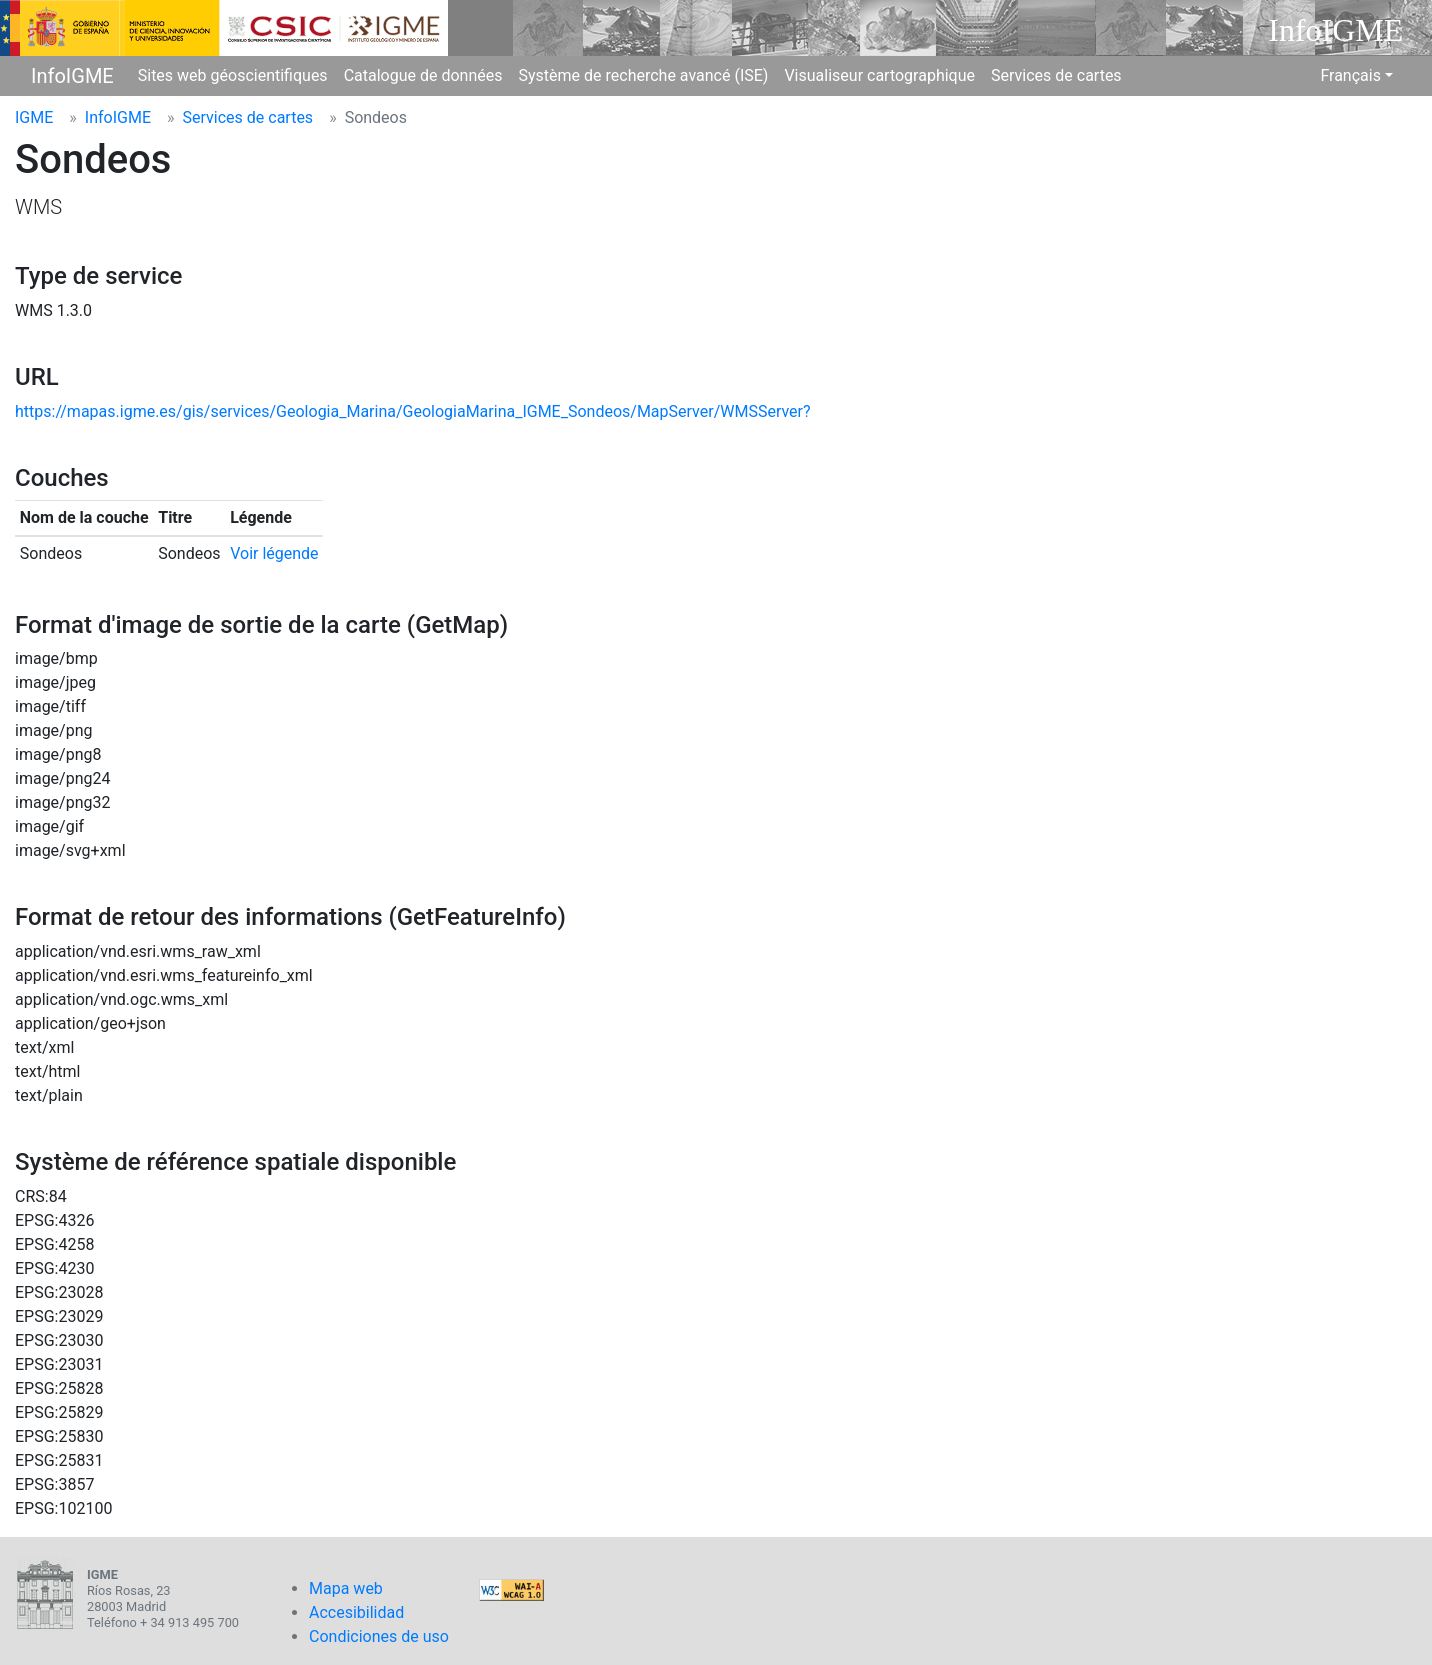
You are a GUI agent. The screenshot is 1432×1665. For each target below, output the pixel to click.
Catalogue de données (423, 75)
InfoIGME (72, 76)
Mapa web (346, 1588)
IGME (34, 117)
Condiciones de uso (379, 1636)
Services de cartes (1056, 75)
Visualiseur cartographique (879, 75)
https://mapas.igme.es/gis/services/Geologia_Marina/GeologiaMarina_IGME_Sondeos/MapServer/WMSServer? (413, 411)
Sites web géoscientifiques (233, 75)
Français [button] (1350, 75)
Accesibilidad (356, 1612)
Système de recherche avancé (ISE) (643, 75)
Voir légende (274, 553)
